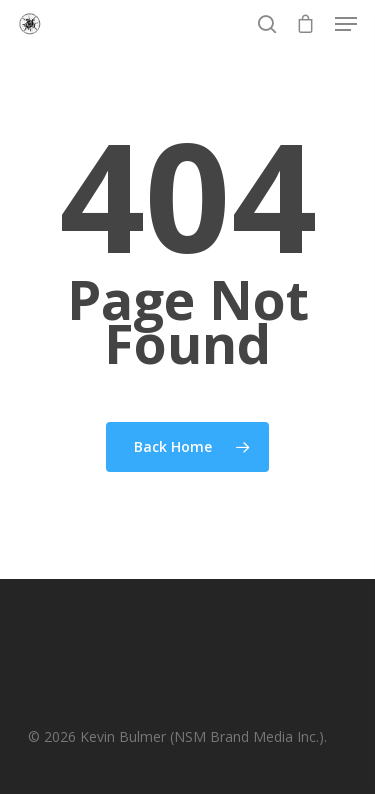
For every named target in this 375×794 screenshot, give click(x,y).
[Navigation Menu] (346, 24)
